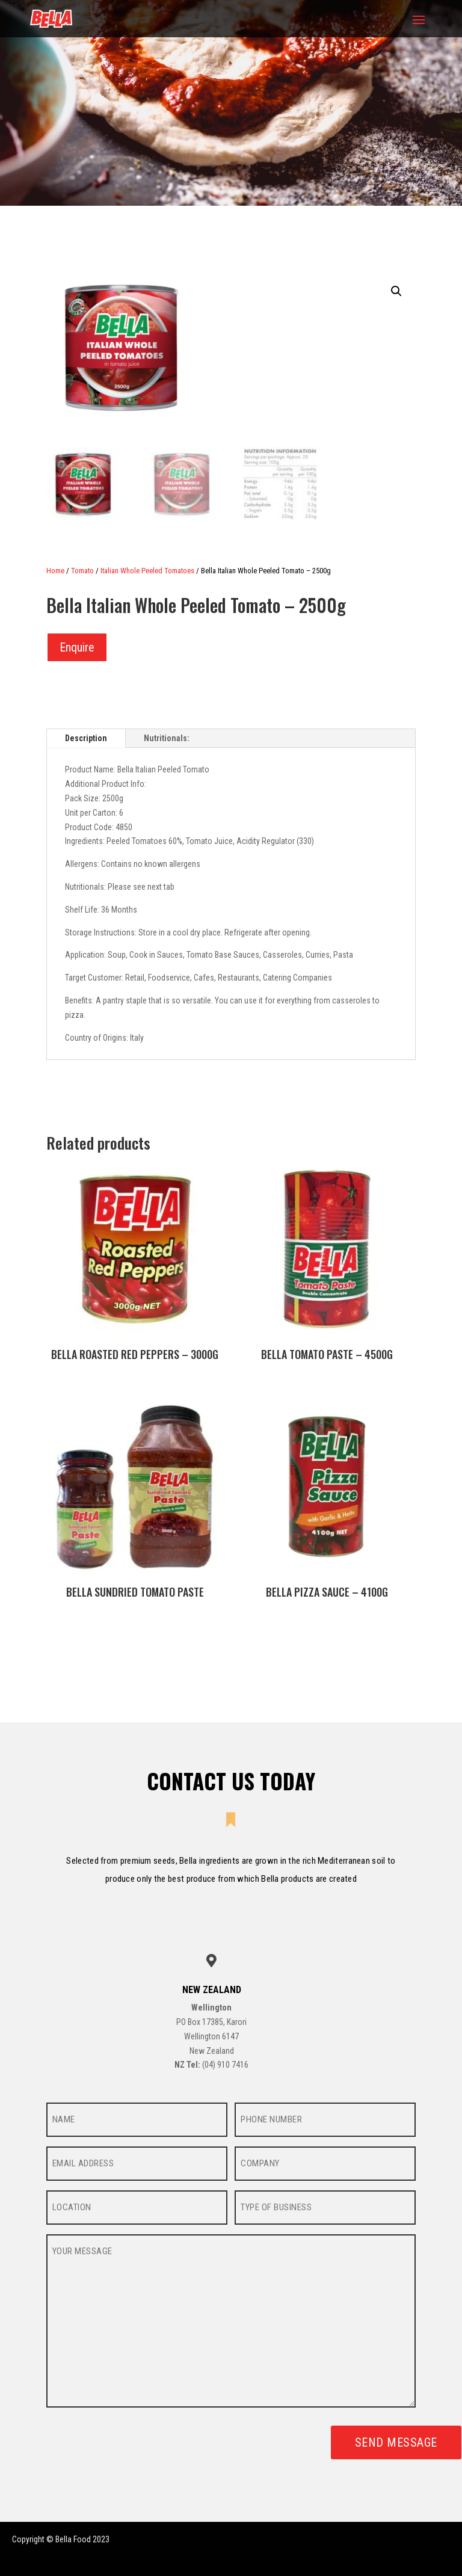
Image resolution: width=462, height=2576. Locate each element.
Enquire (77, 647)
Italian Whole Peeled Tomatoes (147, 570)
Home (55, 570)
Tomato (82, 570)
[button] (396, 291)
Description (86, 738)
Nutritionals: (166, 738)
